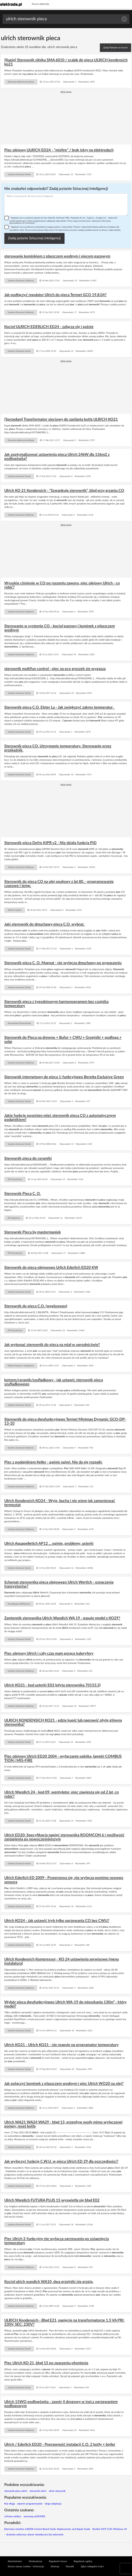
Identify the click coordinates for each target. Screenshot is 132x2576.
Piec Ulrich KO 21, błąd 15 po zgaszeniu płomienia (46, 2363)
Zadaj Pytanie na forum (115, 47)
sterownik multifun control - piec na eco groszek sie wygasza (55, 669)
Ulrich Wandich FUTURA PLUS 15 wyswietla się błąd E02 (52, 2200)
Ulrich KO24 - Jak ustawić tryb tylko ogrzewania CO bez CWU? (56, 1921)
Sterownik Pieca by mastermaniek (32, 1232)
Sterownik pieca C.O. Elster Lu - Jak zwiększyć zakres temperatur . (59, 707)
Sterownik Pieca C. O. (22, 1193)
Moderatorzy (35, 2561)
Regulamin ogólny (83, 2561)
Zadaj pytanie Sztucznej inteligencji (34, 238)
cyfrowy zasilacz (12, 2516)
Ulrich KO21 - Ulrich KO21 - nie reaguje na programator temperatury (61, 2045)
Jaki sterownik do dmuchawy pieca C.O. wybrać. (44, 924)
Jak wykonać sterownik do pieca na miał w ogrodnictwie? (52, 1345)
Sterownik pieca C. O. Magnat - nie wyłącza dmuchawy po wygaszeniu (63, 963)
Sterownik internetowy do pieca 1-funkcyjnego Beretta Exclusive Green (64, 1077)
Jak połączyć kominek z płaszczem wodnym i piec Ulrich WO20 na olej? (64, 2083)
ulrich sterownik (57, 2491)
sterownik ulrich (38, 2491)
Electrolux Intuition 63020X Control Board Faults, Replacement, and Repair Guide (47, 2529)
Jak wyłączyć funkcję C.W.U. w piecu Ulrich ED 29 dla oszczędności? (61, 2161)
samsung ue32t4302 (34, 2516)
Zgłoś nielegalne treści (92, 2566)
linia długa (9, 2504)
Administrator (15, 2561)
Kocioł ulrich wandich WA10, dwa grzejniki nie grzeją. (48, 2282)
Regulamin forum (58, 2561)
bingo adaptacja (53, 2504)
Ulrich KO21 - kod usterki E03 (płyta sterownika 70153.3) (52, 1685)
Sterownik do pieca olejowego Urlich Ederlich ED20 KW (51, 1267)
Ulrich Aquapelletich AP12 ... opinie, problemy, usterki (49, 1543)
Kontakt (70, 2566)
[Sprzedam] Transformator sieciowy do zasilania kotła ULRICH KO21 (61, 419)
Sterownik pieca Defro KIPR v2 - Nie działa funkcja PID (50, 843)
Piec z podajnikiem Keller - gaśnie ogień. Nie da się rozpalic (53, 1462)
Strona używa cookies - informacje (26, 2566)
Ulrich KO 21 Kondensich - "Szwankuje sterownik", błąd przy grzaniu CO (64, 490)
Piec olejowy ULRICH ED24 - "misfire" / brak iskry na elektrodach (59, 150)
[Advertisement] (66, 118)
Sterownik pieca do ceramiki (28, 1158)
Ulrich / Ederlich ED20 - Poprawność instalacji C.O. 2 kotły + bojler (59, 2444)
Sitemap (55, 2566)
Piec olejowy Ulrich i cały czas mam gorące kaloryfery (49, 1653)
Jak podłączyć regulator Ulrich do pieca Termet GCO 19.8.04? (55, 295)
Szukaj (124, 19)
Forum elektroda (40, 4)
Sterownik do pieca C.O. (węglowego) (35, 1306)
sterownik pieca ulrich (15, 2491)
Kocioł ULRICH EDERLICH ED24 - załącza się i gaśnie (49, 327)
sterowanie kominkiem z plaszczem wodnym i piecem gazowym (57, 256)
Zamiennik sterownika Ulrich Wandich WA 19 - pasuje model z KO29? (62, 1618)
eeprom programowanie (29, 2504)
